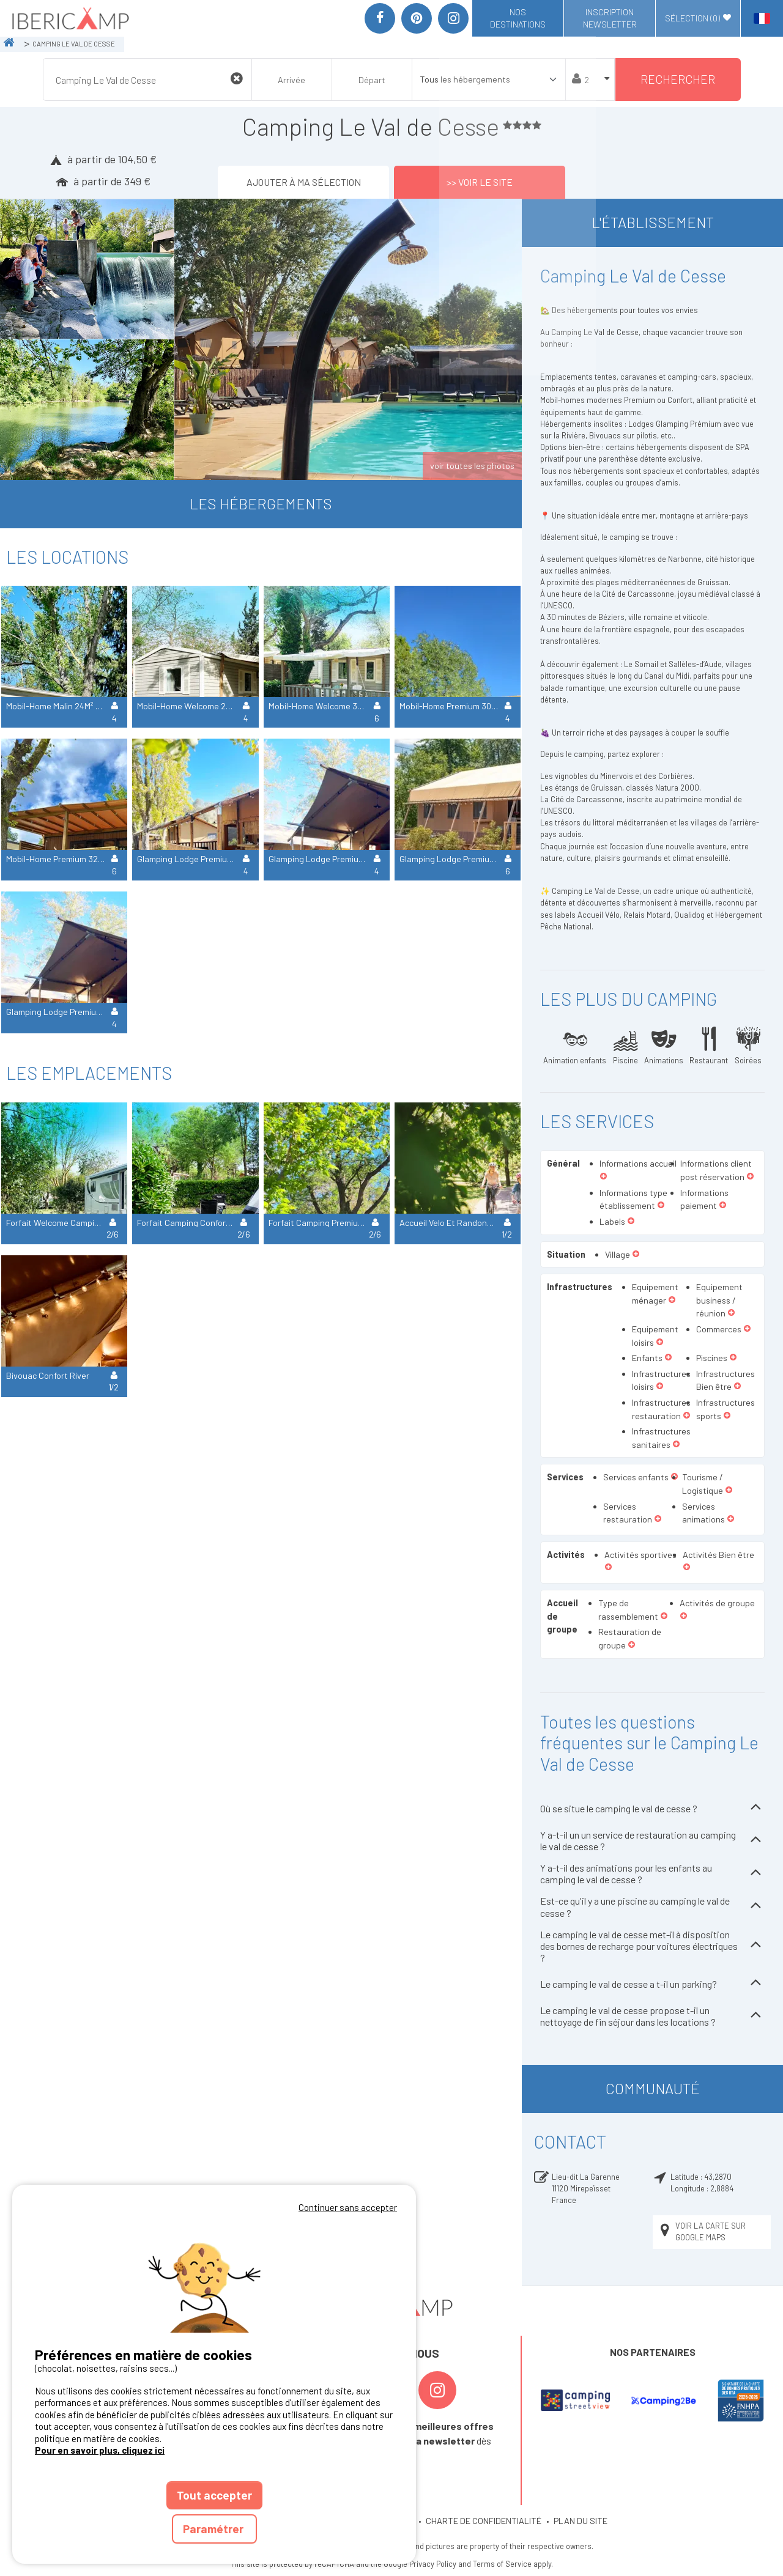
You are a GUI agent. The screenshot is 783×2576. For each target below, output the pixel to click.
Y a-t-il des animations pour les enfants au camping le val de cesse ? (652, 1873)
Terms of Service (502, 2564)
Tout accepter (214, 2495)
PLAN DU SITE (580, 2520)
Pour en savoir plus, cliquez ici (100, 2450)
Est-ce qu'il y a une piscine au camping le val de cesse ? (652, 1906)
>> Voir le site (480, 182)
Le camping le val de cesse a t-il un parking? (652, 1984)
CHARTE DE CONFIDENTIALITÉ (483, 2520)
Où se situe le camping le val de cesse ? (652, 1808)
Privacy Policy (432, 2564)
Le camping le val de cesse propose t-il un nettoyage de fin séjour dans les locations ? (652, 2016)
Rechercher (677, 79)
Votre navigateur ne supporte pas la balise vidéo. (214, 2274)
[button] (603, 1177)
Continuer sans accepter (348, 2207)
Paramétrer (214, 2529)
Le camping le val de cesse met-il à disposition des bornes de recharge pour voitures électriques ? (652, 1945)
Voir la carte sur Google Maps (702, 2231)
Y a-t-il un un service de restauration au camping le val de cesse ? (652, 1840)
